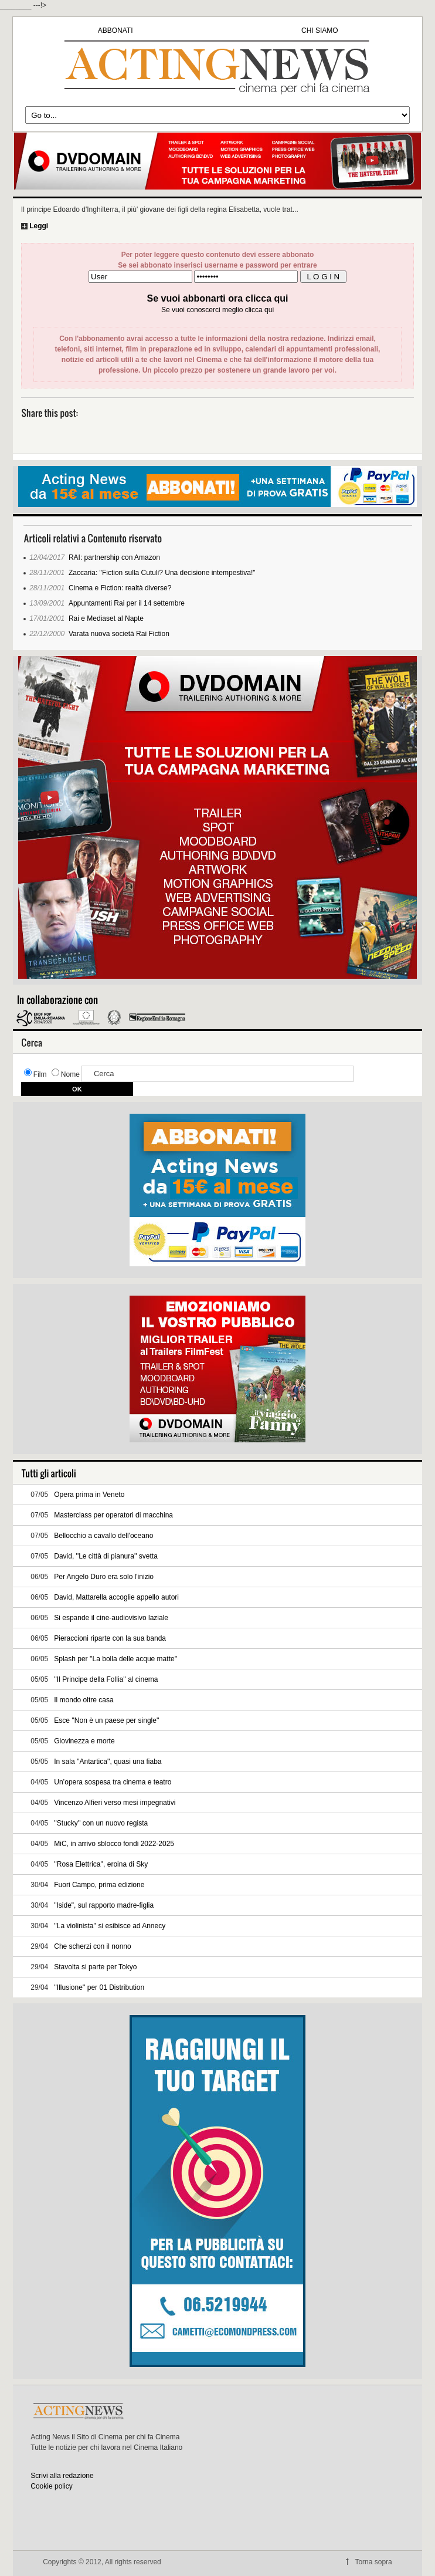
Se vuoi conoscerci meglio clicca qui (217, 310)
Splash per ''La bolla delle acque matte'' (115, 1659)
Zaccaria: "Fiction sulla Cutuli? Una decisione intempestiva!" (162, 573)
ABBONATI (115, 30)
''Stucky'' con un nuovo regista (101, 1823)
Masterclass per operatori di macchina (113, 1515)
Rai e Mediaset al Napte (106, 618)
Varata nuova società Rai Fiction (119, 634)
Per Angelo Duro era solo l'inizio (104, 1577)
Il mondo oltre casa (83, 1700)
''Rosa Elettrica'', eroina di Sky (101, 1864)
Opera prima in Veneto (89, 1494)
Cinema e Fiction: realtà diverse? (120, 588)
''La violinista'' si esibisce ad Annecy (109, 1926)
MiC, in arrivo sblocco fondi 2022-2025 (114, 1844)
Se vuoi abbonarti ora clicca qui (217, 298)
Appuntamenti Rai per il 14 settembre (127, 603)
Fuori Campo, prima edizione (99, 1885)
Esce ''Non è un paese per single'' (106, 1720)
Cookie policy (51, 2486)
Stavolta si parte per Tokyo (95, 1967)
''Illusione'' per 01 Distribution (99, 1987)
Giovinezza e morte (84, 1741)
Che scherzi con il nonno (92, 1946)
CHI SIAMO (319, 30)
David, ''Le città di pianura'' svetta (106, 1556)
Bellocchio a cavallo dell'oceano (103, 1536)
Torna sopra (373, 2562)
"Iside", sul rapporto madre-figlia (104, 1905)
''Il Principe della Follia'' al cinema (106, 1679)
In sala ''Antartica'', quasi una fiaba (107, 1761)
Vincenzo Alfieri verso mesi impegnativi (114, 1803)
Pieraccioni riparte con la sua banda (110, 1638)
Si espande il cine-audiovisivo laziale (111, 1618)
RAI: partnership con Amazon (114, 557)
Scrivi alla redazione (61, 2476)
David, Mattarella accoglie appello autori (116, 1597)
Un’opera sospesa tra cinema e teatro (112, 1782)
